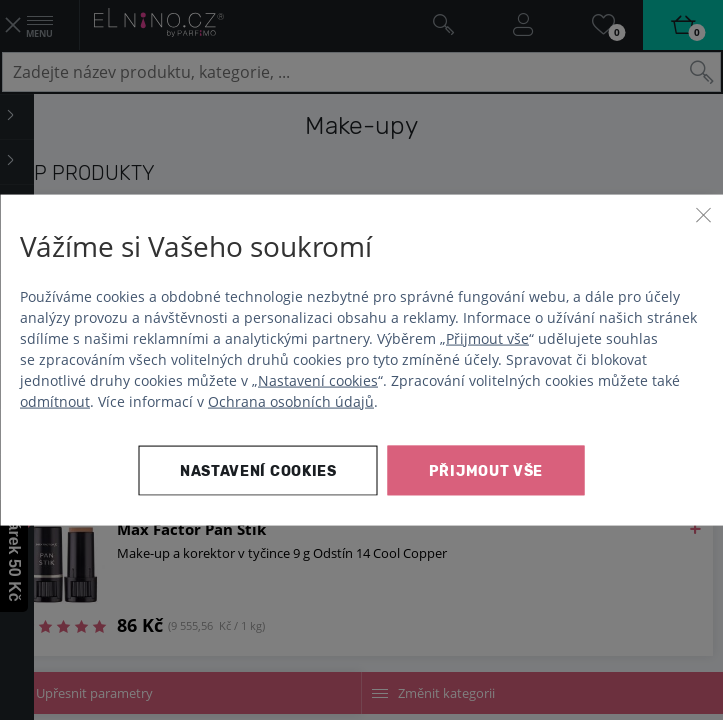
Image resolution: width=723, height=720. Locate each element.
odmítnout (55, 400)
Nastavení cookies (318, 379)
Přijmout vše (487, 337)
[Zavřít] (703, 215)
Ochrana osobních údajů (291, 400)
